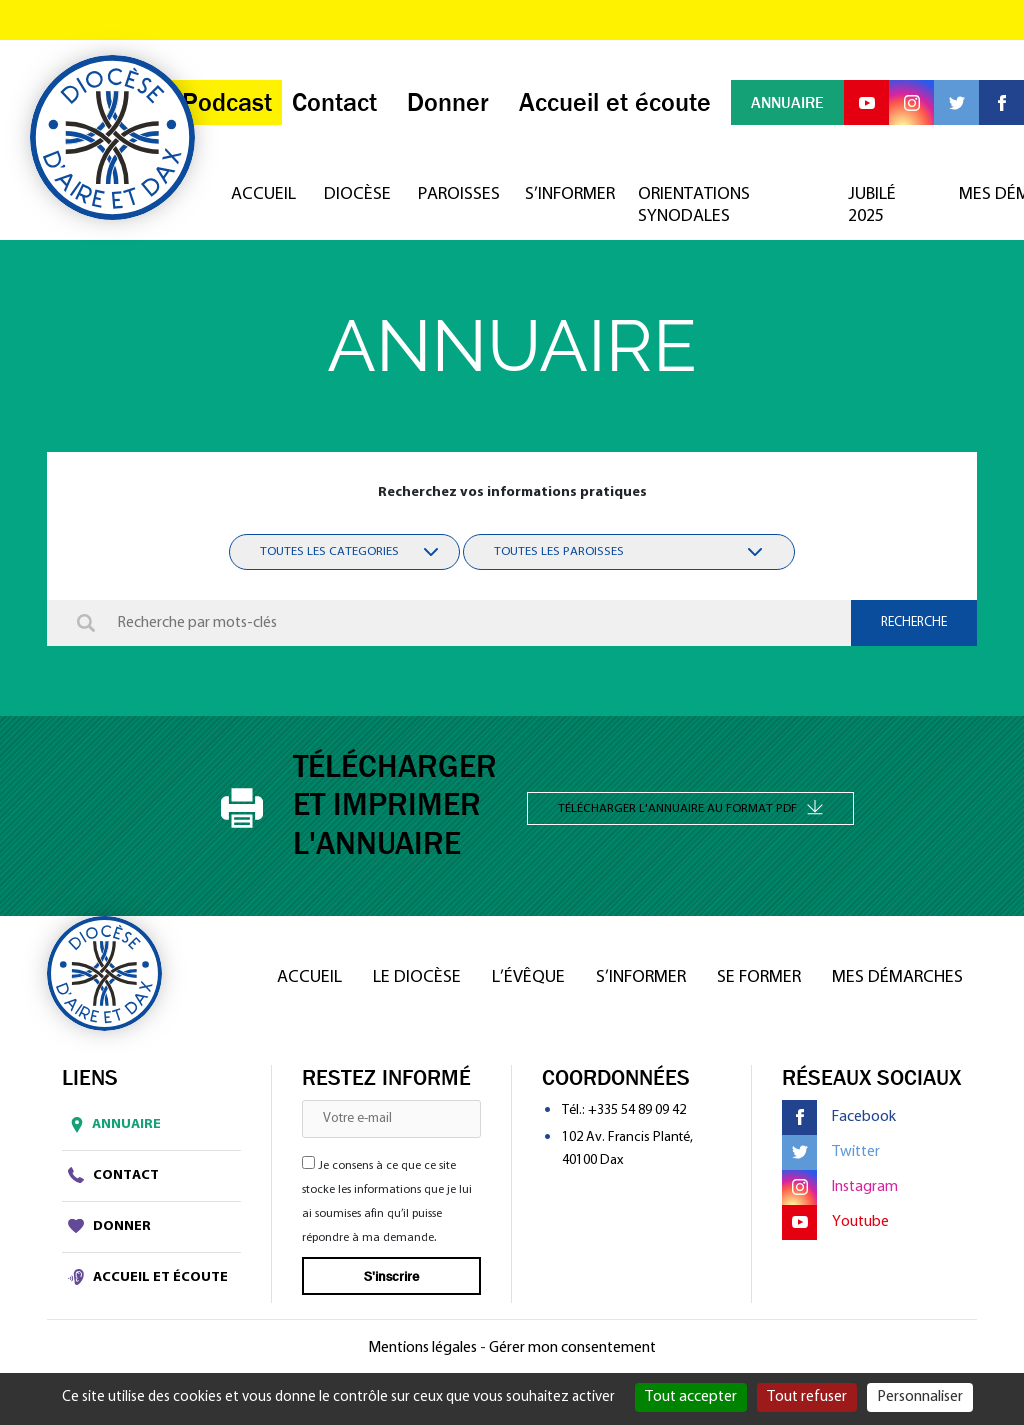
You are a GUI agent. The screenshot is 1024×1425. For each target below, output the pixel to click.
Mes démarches (897, 977)
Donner (109, 1226)
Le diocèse (417, 977)
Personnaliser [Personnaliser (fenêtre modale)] (920, 1397)
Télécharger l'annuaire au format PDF (690, 807)
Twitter (831, 1152)
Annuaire (111, 1125)
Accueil (257, 194)
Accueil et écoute (148, 1277)
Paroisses (451, 194)
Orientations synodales (694, 205)
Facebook (839, 1117)
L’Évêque (528, 977)
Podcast (227, 102)
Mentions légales (422, 1348)
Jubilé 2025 (872, 205)
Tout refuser (807, 1397)
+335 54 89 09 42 (637, 1110)
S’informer (561, 194)
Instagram (840, 1187)
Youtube (835, 1222)
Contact (113, 1175)
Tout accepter (691, 1397)
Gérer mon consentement (572, 1348)
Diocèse (351, 194)
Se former (759, 977)
